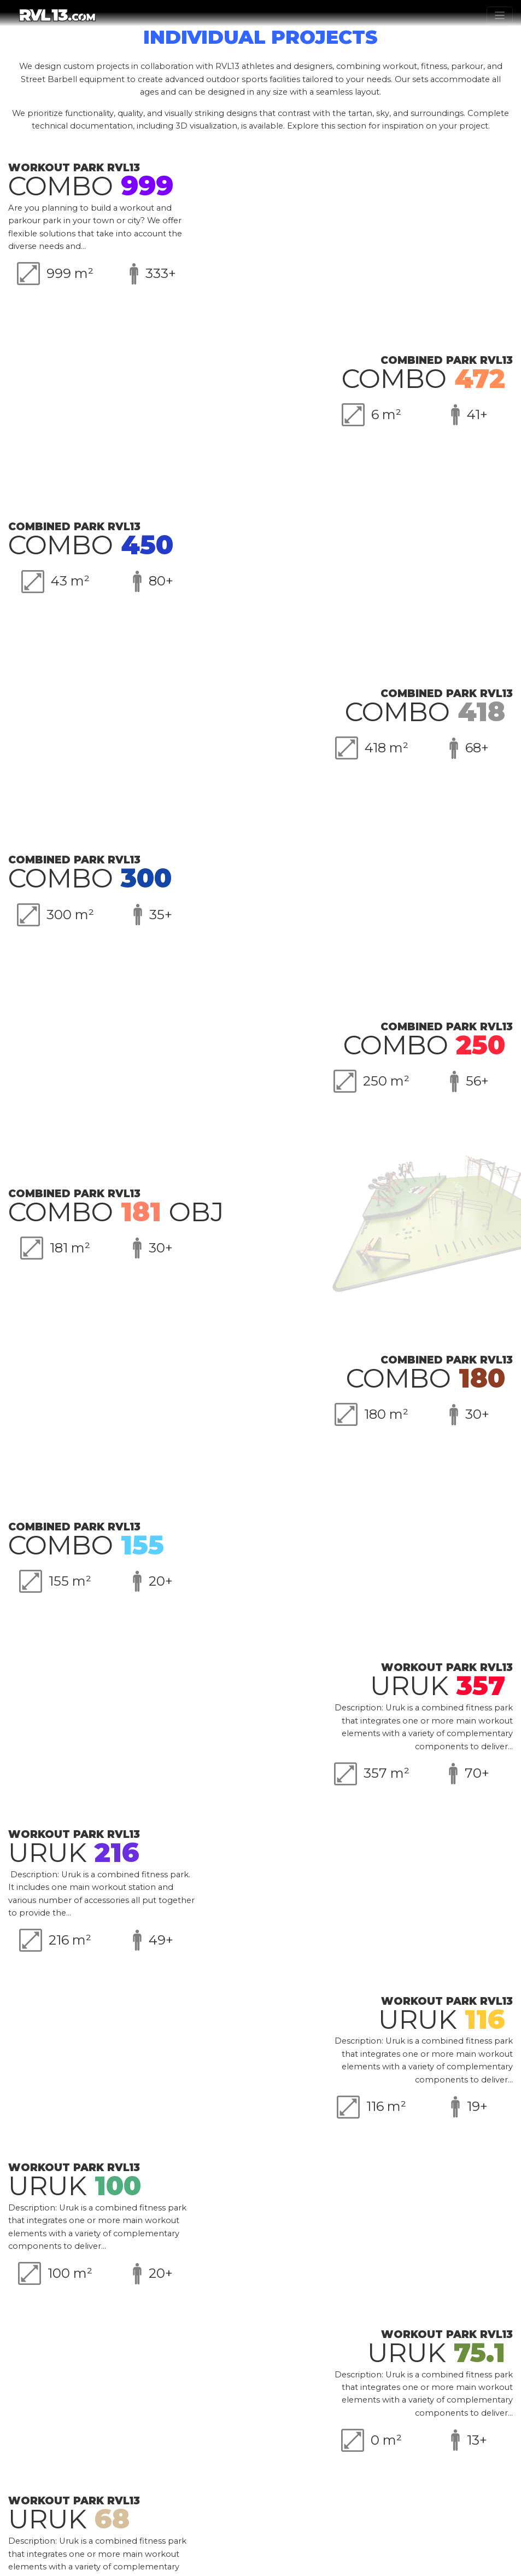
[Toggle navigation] (500, 15)
